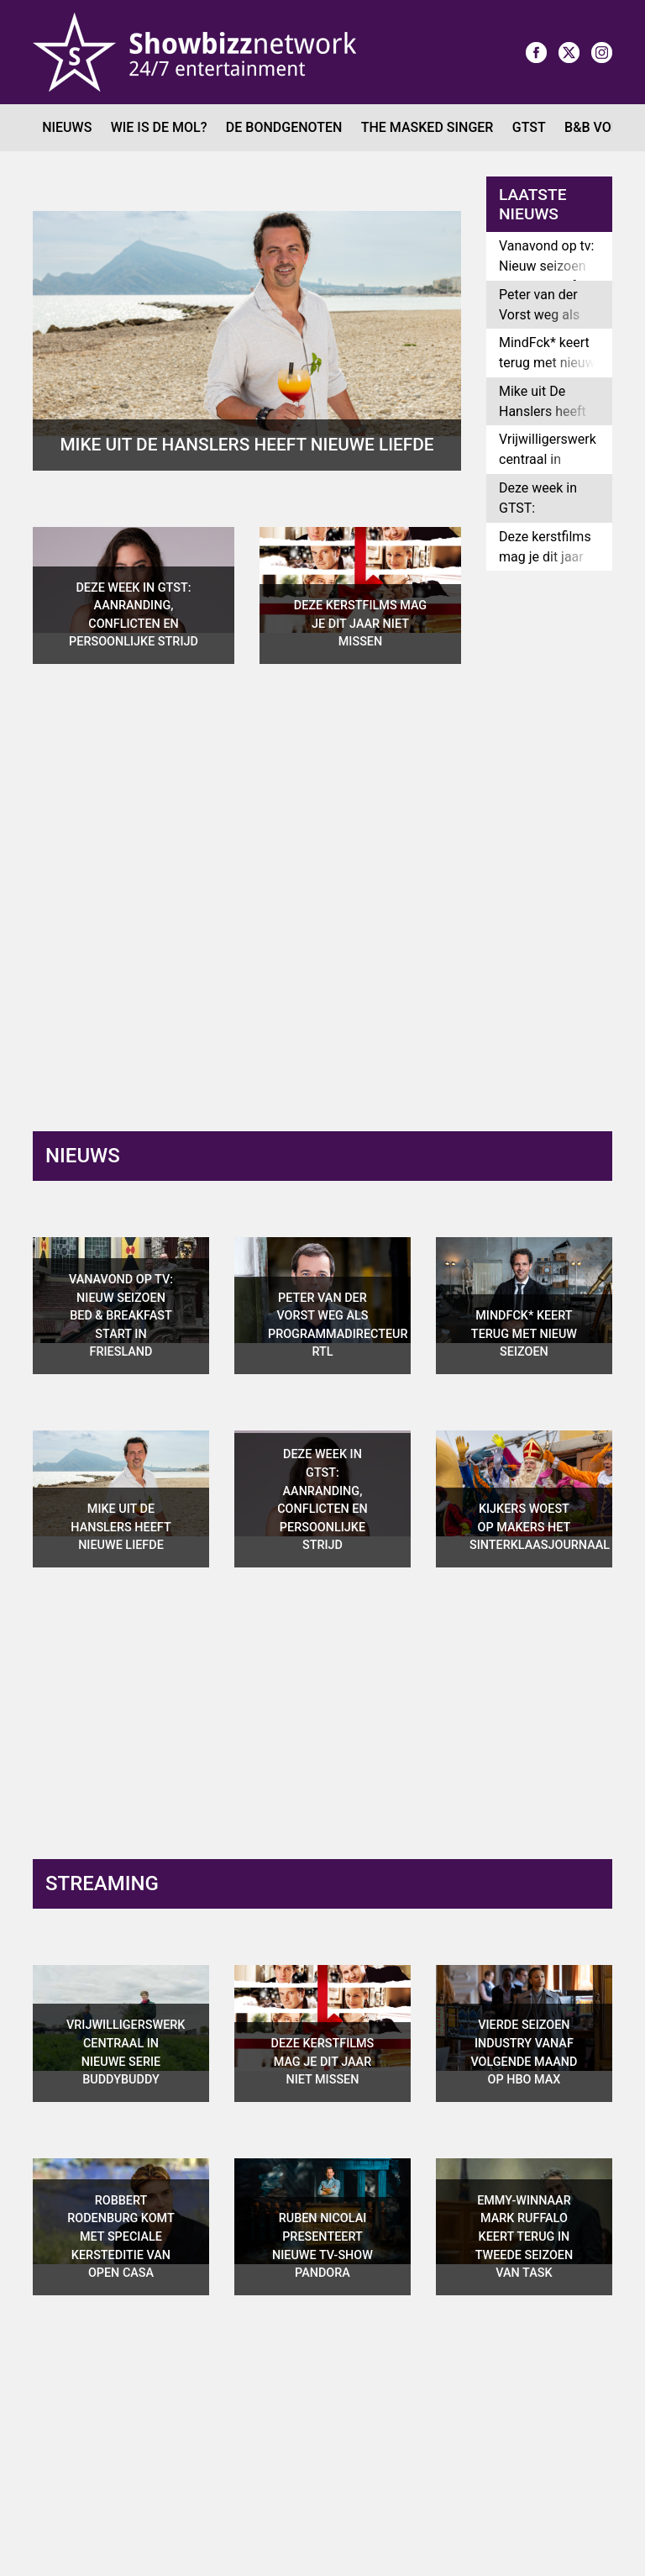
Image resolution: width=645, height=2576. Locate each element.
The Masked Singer (427, 127)
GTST (529, 127)
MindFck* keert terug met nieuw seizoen (547, 363)
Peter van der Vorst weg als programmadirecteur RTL (555, 325)
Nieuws (67, 127)
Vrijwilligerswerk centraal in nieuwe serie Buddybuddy (547, 469)
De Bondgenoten (284, 127)
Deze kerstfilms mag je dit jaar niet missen (545, 557)
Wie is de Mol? (159, 127)
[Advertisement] (565, 848)
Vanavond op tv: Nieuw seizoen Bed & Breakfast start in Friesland (549, 276)
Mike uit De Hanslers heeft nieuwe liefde (542, 411)
